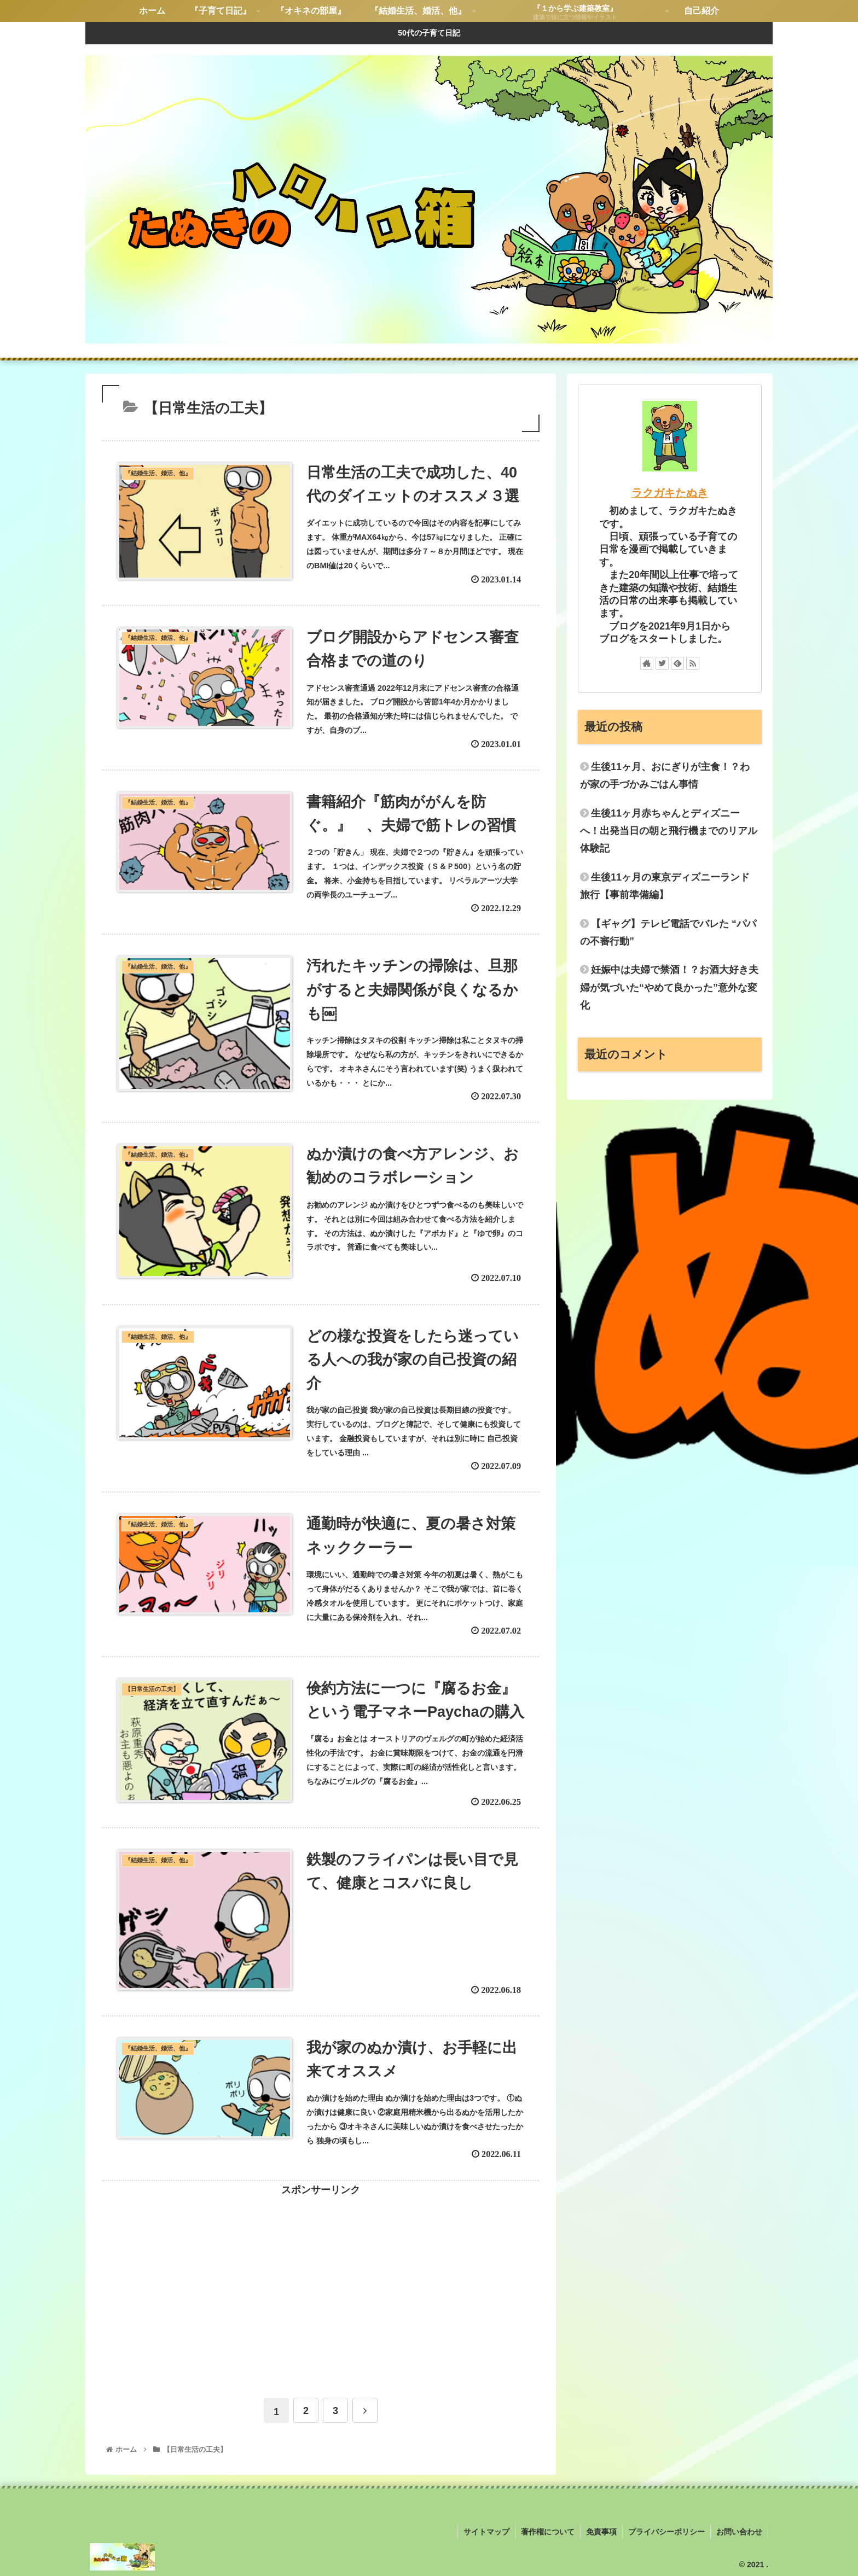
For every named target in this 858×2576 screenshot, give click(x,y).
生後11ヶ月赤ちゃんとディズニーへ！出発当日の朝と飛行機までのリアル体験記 (668, 831)
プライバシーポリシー (666, 2531)
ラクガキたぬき (669, 493)
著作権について (548, 2531)
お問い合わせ (739, 2531)
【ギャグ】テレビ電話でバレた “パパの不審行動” (668, 932)
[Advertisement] (321, 2275)
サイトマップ (486, 2531)
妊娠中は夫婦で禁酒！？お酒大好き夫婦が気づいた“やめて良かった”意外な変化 (669, 987)
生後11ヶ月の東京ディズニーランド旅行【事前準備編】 (665, 886)
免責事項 (601, 2531)
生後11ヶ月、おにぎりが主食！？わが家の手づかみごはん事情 (665, 775)
